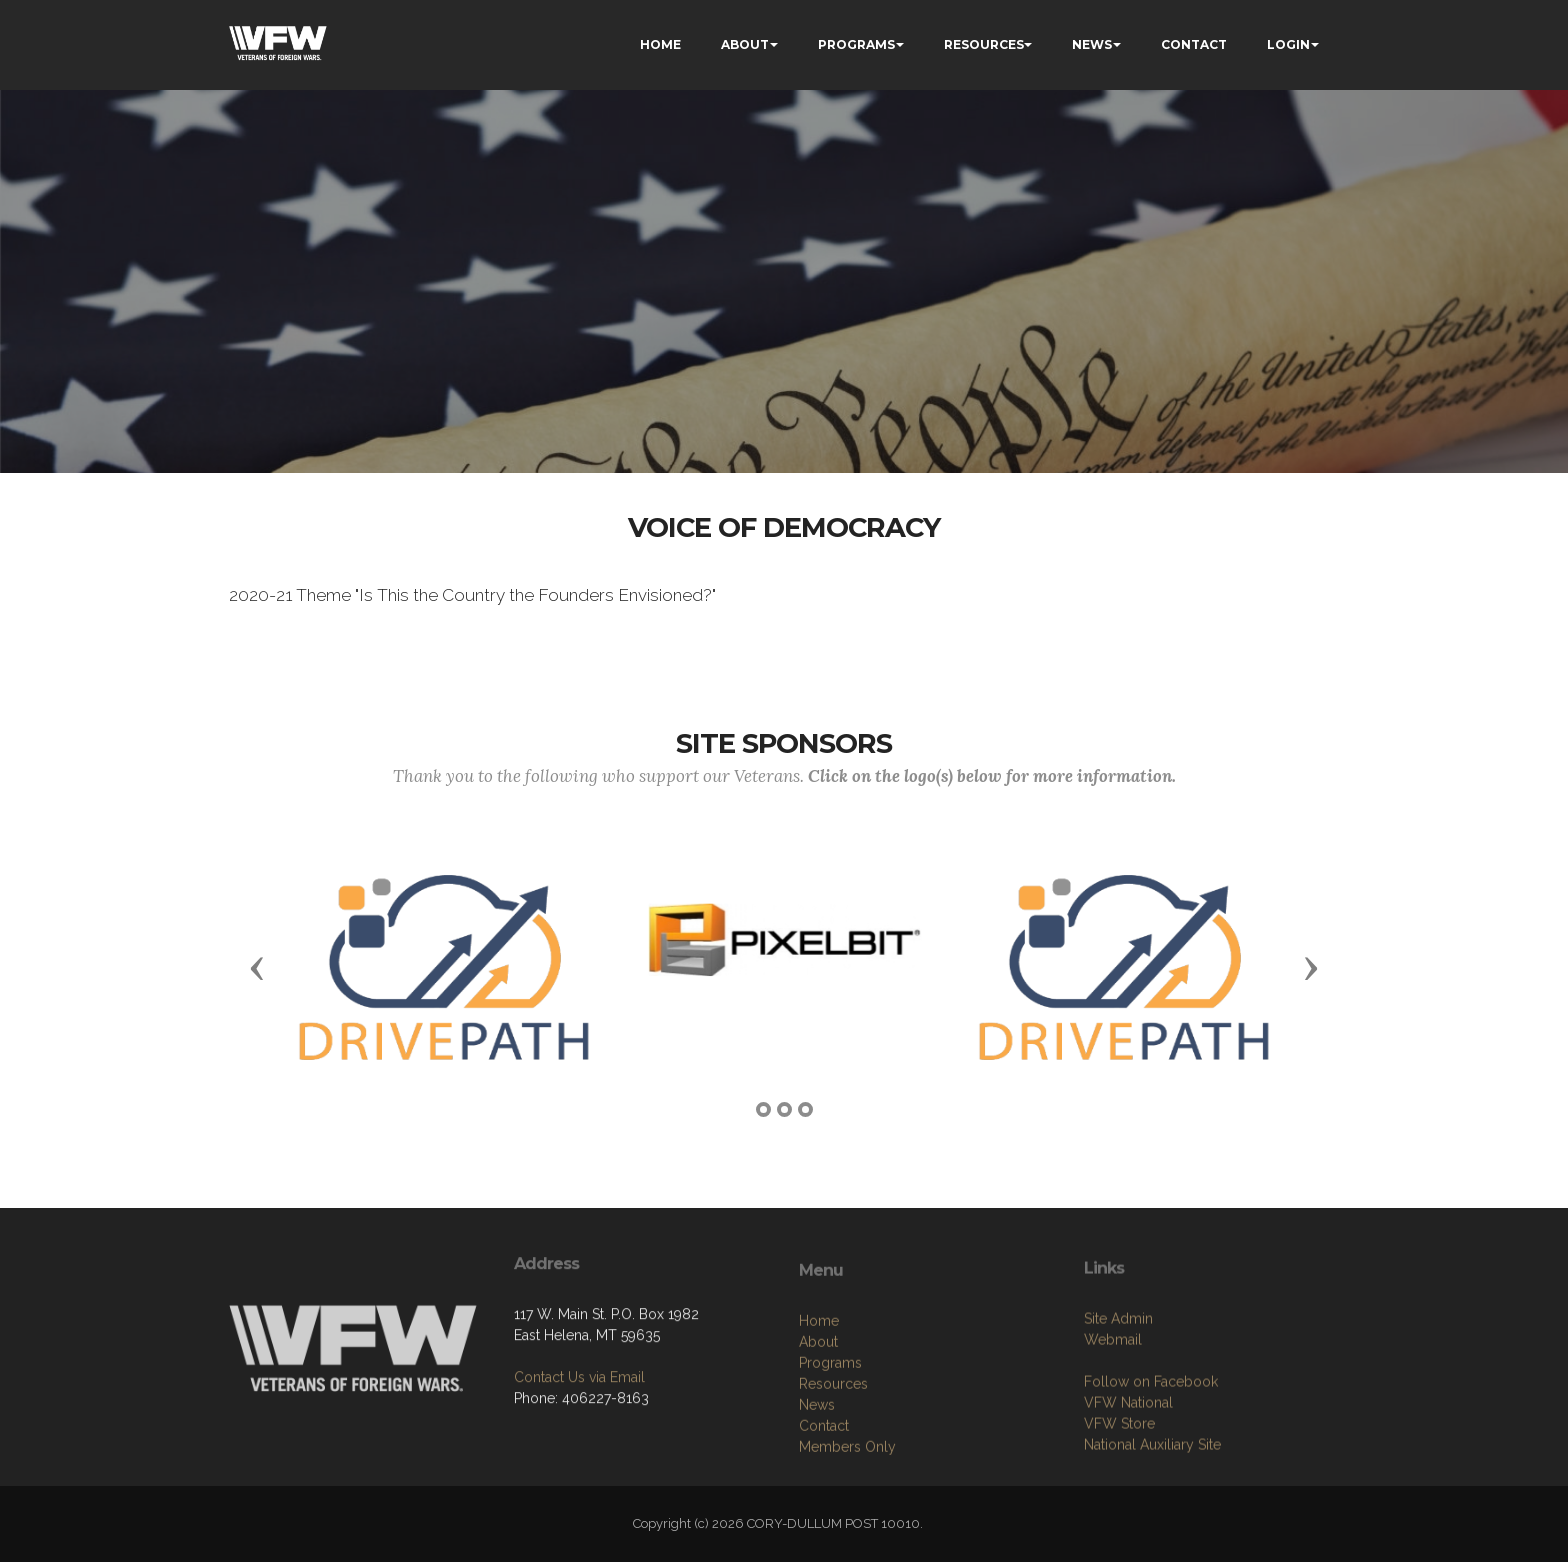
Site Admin (1118, 1382)
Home (819, 1391)
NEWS (1092, 44)
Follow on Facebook (1151, 1445)
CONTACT (1194, 44)
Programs (830, 1433)
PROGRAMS (856, 44)
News (817, 1475)
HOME (660, 44)
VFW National (1128, 1466)
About (818, 1412)
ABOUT (745, 44)
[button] (257, 967)
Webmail (1113, 1403)
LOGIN (1288, 44)
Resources (833, 1454)
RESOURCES (984, 44)
